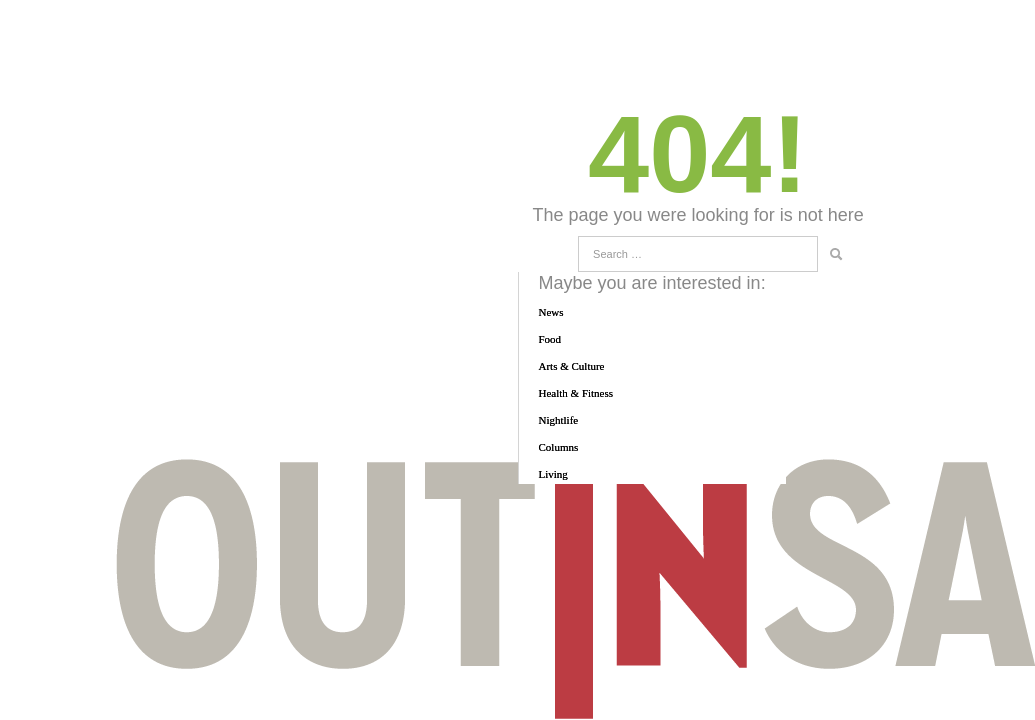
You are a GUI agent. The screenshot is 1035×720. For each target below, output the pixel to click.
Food (550, 339)
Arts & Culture (572, 366)
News (551, 312)
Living (553, 474)
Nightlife (559, 420)
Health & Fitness (576, 393)
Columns (559, 447)
